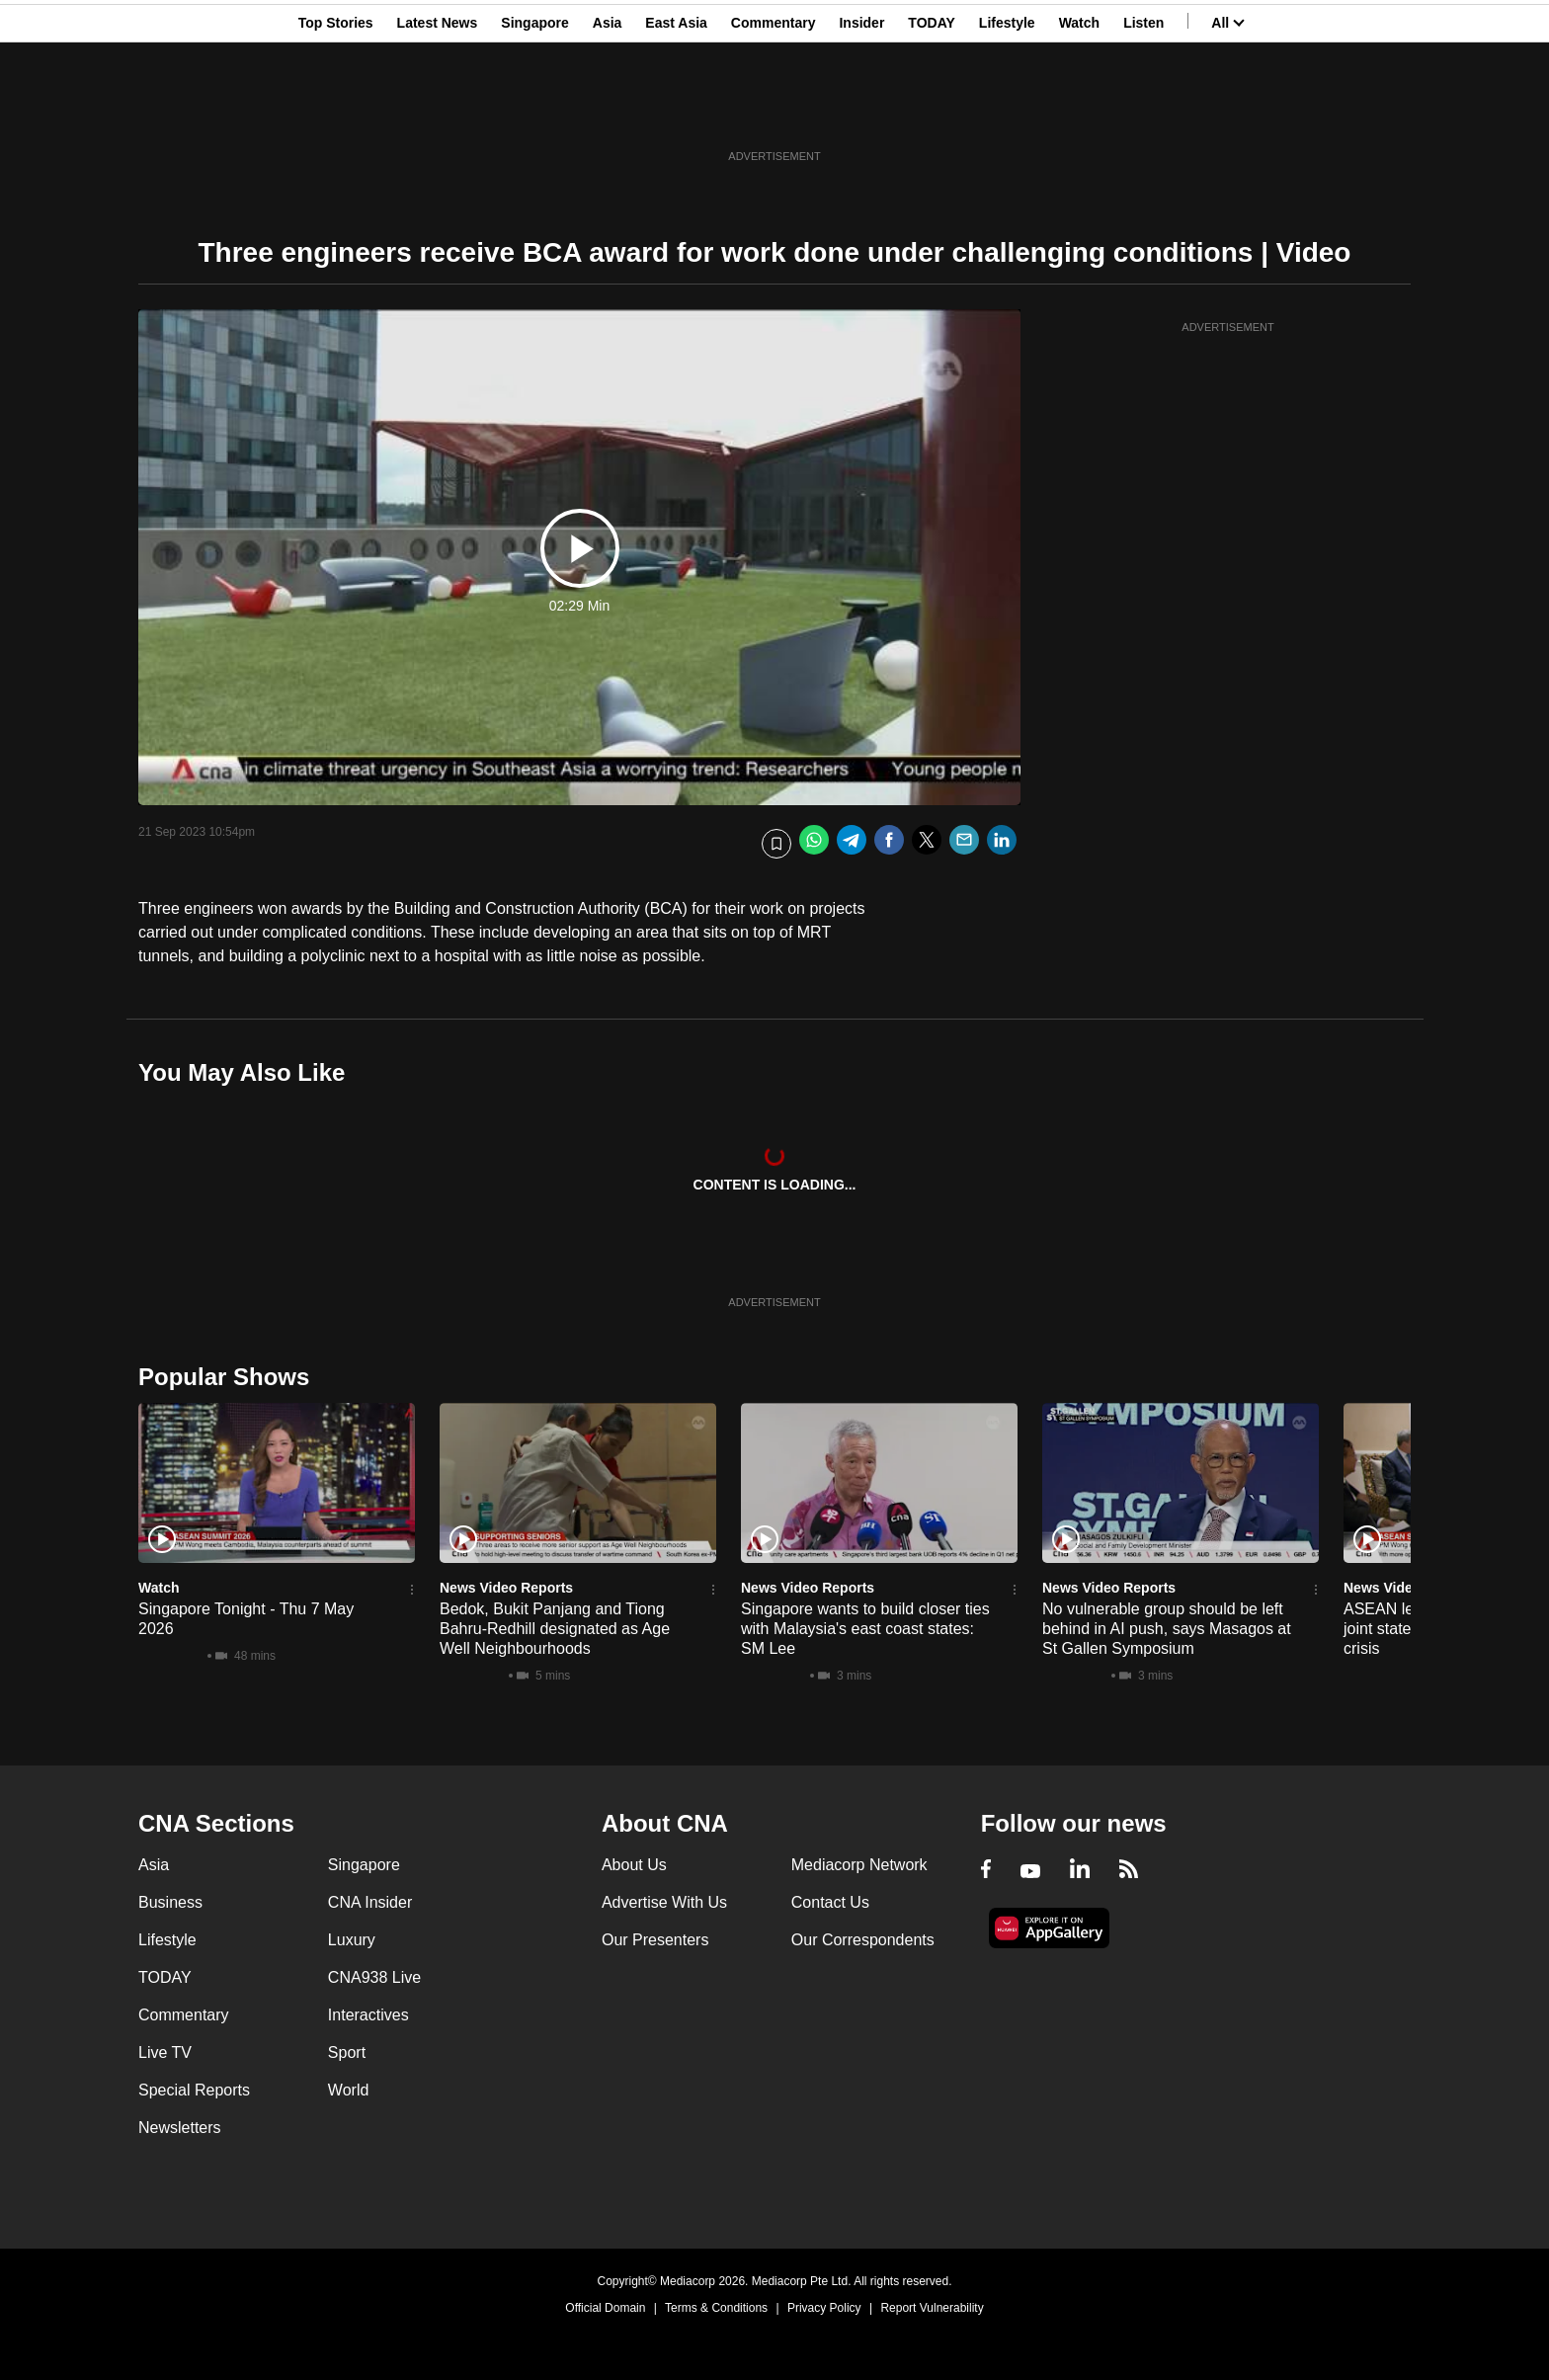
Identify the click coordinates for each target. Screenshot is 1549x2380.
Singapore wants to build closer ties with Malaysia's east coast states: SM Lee (865, 1628)
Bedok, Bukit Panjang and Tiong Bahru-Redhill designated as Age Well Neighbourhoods (555, 1628)
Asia (607, 112)
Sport (347, 2052)
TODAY (931, 112)
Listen (1143, 112)
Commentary (773, 112)
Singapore (534, 112)
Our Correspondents (863, 1939)
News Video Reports (506, 1588)
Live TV (165, 2052)
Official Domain (605, 2308)
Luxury (351, 1939)
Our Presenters (655, 1939)
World (348, 2090)
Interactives (368, 2015)
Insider (861, 112)
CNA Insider (370, 1902)
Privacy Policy (824, 2308)
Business (170, 1902)
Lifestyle (1007, 112)
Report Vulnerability (931, 2308)
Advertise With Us (664, 1902)
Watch (1079, 112)
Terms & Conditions (716, 2308)
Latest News (437, 112)
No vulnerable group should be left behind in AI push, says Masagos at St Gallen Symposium (1166, 1628)
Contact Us (830, 1902)
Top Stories (335, 112)
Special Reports (194, 2090)
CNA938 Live (374, 1977)
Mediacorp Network (859, 1864)
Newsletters (179, 2127)
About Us (634, 1864)
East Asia (676, 112)
